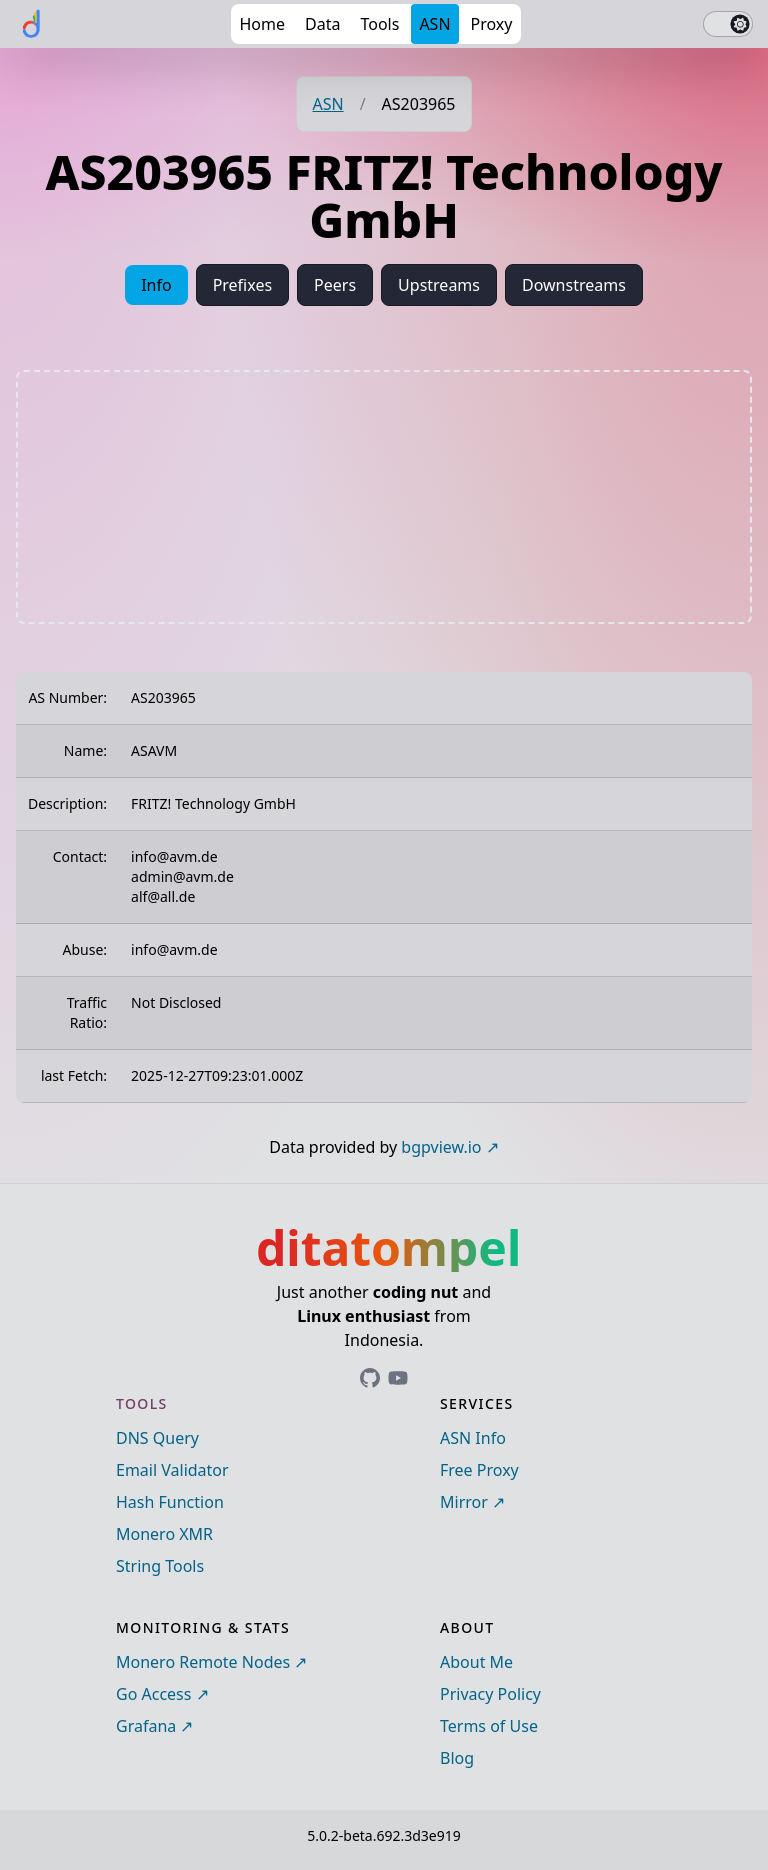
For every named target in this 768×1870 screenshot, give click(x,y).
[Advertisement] (384, 497)
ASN (434, 24)
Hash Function (170, 1502)
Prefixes (242, 285)
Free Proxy (479, 1470)
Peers (335, 285)
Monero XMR (164, 1534)
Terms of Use (489, 1726)
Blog (457, 1758)
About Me (476, 1662)
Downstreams (574, 285)
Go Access (153, 1694)
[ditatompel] (32, 24)
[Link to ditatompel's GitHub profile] (370, 1378)
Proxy (492, 24)
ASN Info (473, 1438)
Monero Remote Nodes (203, 1662)
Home (262, 24)
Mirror (464, 1502)
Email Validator (172, 1470)
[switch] (728, 24)
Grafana (146, 1726)
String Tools (160, 1566)
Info (156, 285)
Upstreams (439, 285)
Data (322, 24)
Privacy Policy (490, 1694)
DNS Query (157, 1438)
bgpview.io (441, 1147)
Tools (379, 24)
